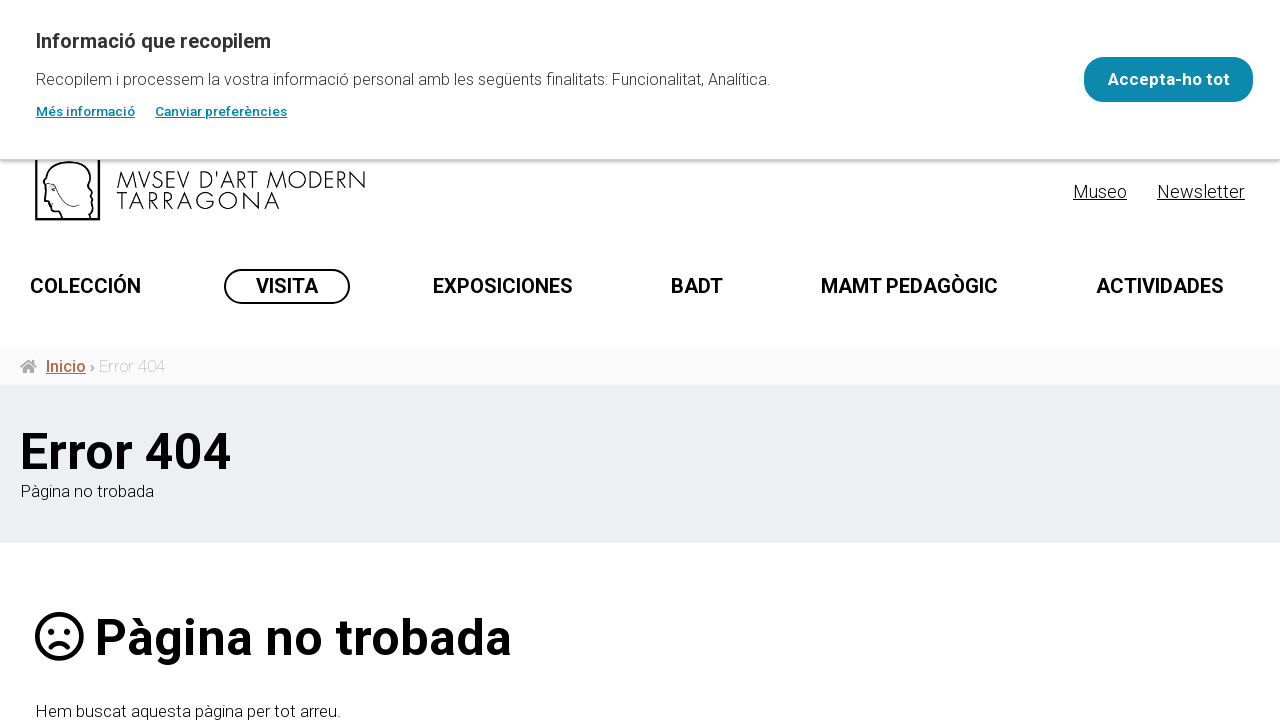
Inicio (66, 451)
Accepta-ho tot (1156, 79)
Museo (1100, 191)
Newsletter (1201, 191)
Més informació (85, 111)
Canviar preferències (221, 111)
